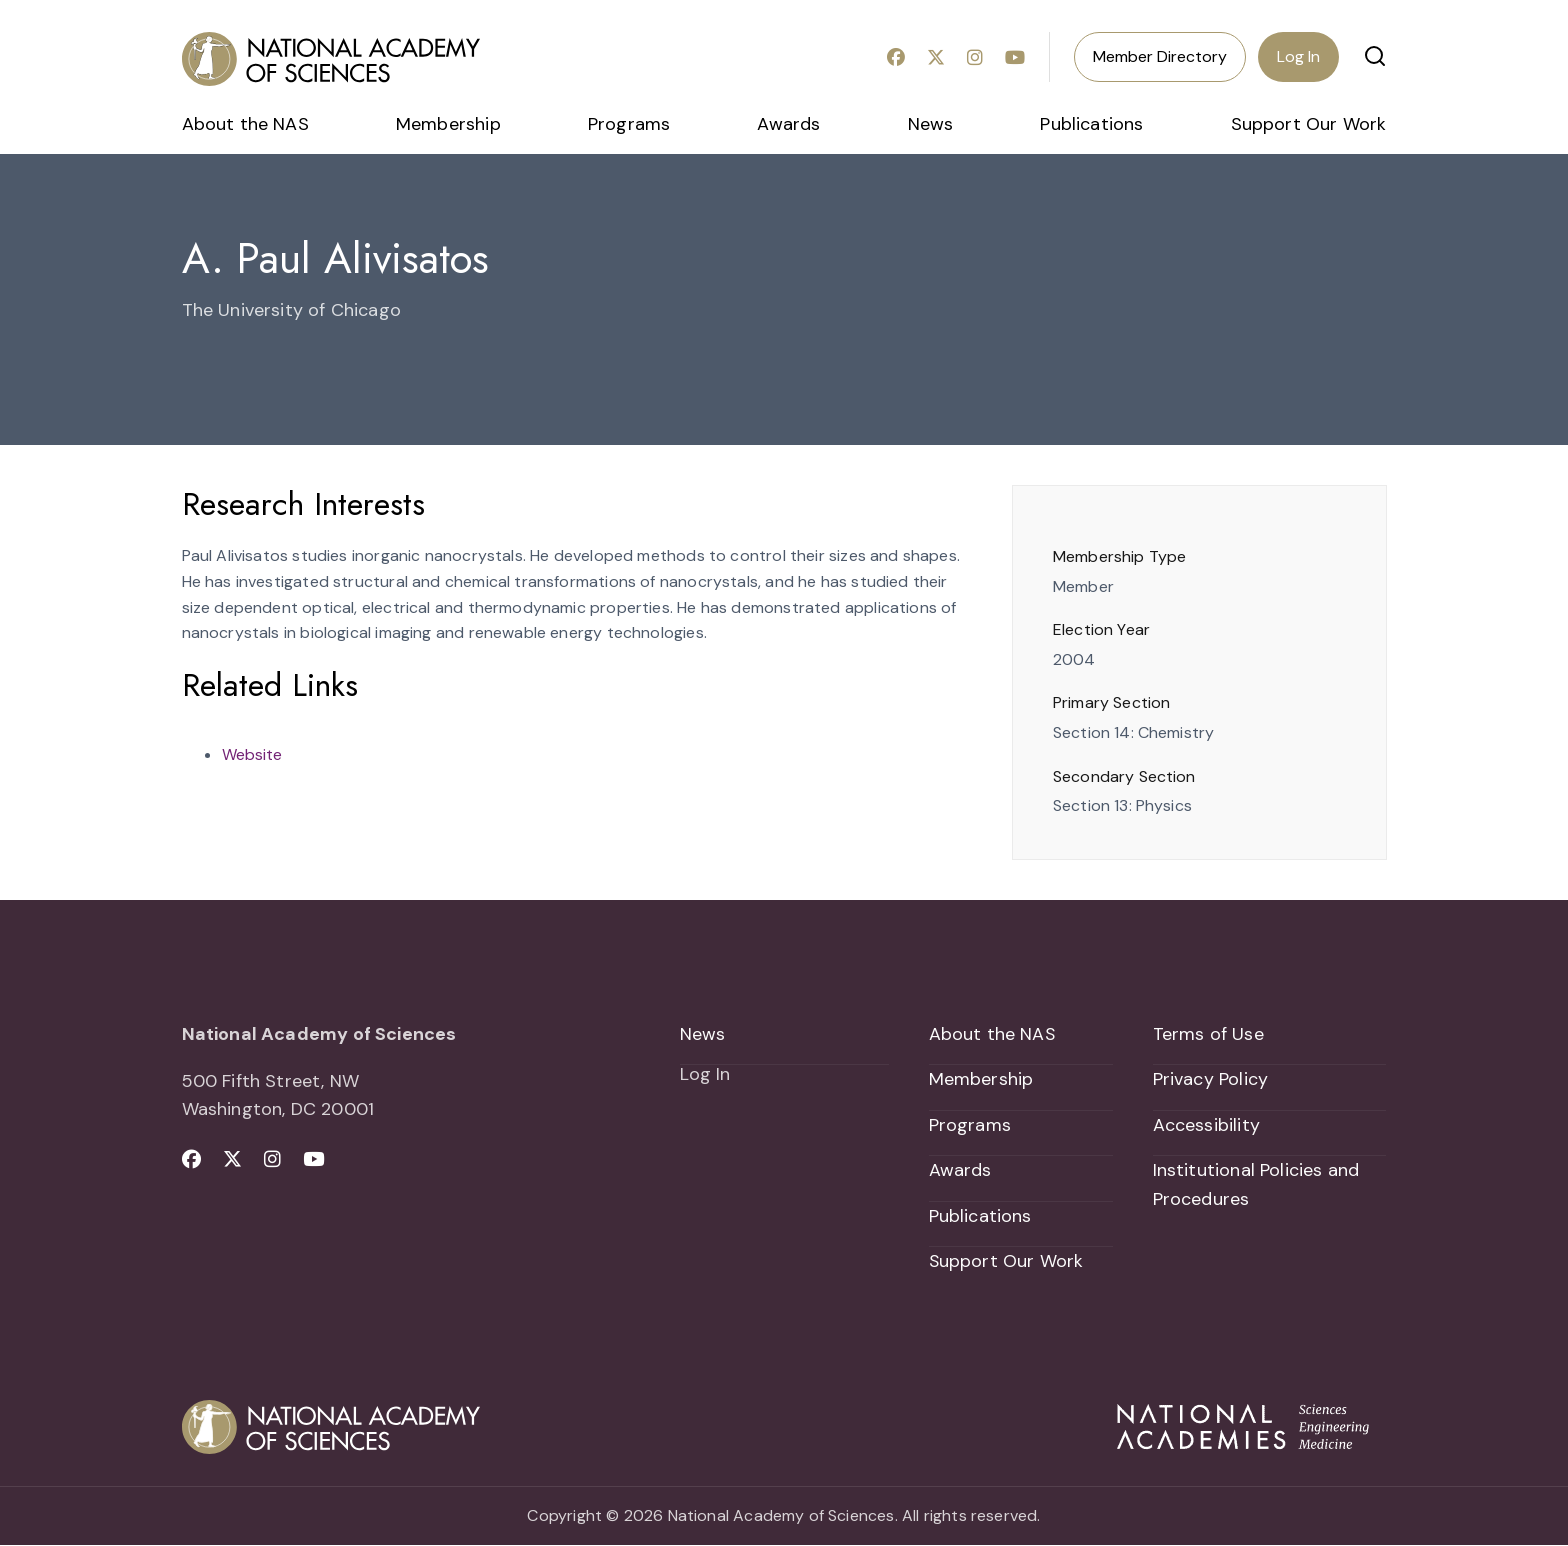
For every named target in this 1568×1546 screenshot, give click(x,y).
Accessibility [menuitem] (1206, 1125)
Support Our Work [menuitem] (1309, 124)
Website (252, 754)
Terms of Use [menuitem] (1208, 1034)
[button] (1375, 56)
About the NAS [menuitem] (245, 124)
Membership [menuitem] (448, 124)
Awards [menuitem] (788, 124)
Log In (1298, 56)
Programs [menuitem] (629, 124)
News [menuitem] (931, 124)
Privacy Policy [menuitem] (1211, 1080)
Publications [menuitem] (1091, 124)
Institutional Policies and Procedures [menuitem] (1256, 1185)
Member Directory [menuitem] (1160, 56)
